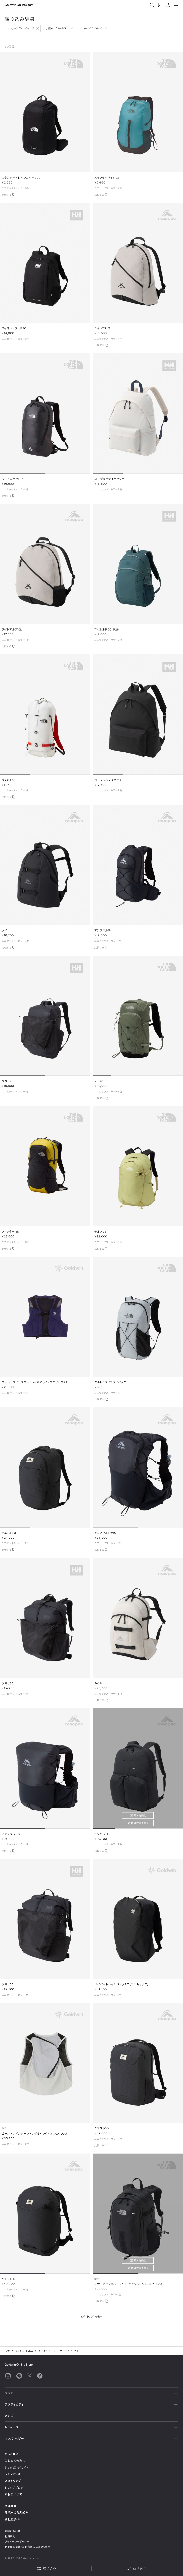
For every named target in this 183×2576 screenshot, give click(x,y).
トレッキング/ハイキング (20, 28)
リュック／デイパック (91, 28)
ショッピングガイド (17, 2467)
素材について (13, 2494)
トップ (6, 2351)
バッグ (18, 2351)
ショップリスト (14, 2474)
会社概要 (12, 2519)
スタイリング (13, 2481)
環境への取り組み (18, 2512)
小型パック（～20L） (57, 28)
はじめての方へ (15, 2461)
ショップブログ (14, 2487)
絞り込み (46, 2568)
